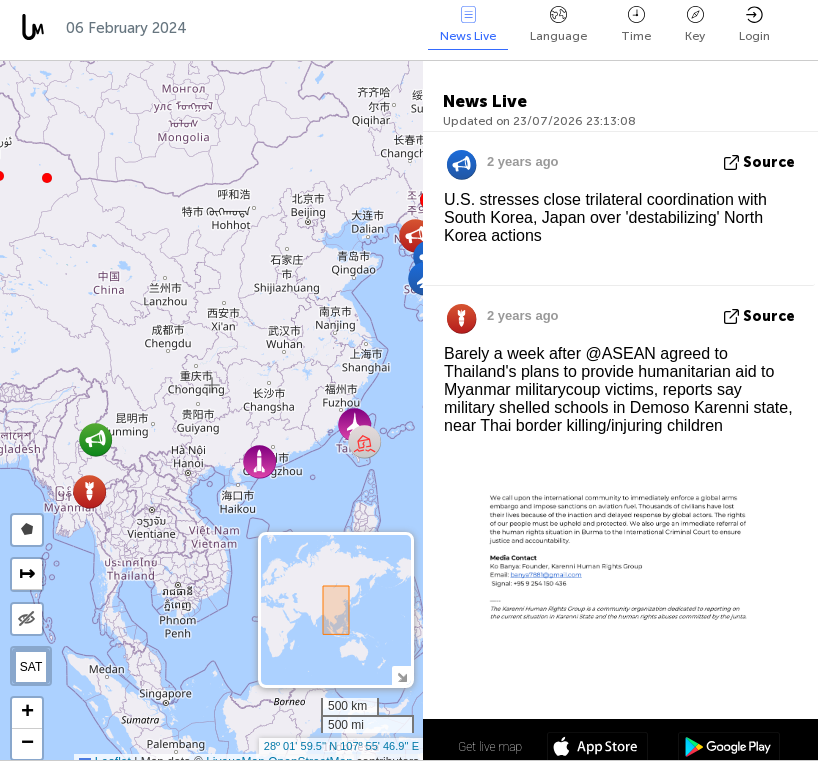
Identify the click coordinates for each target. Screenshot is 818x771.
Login (754, 24)
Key (695, 24)
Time (636, 24)
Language (558, 24)
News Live (468, 24)
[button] (47, 178)
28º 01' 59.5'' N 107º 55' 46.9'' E (341, 746)
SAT (31, 667)
